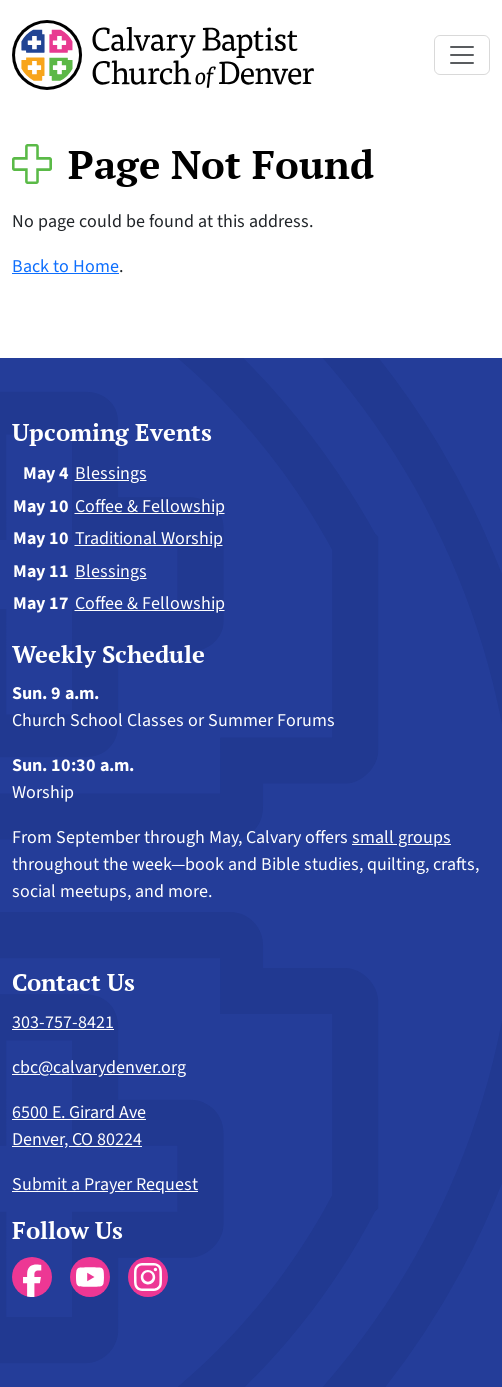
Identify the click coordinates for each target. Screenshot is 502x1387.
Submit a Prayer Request (105, 1184)
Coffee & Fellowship (150, 506)
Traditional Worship (149, 538)
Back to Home (65, 266)
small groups (401, 837)
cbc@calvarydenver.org (99, 1067)
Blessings (111, 473)
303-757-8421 (63, 1022)
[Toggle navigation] (462, 55)
